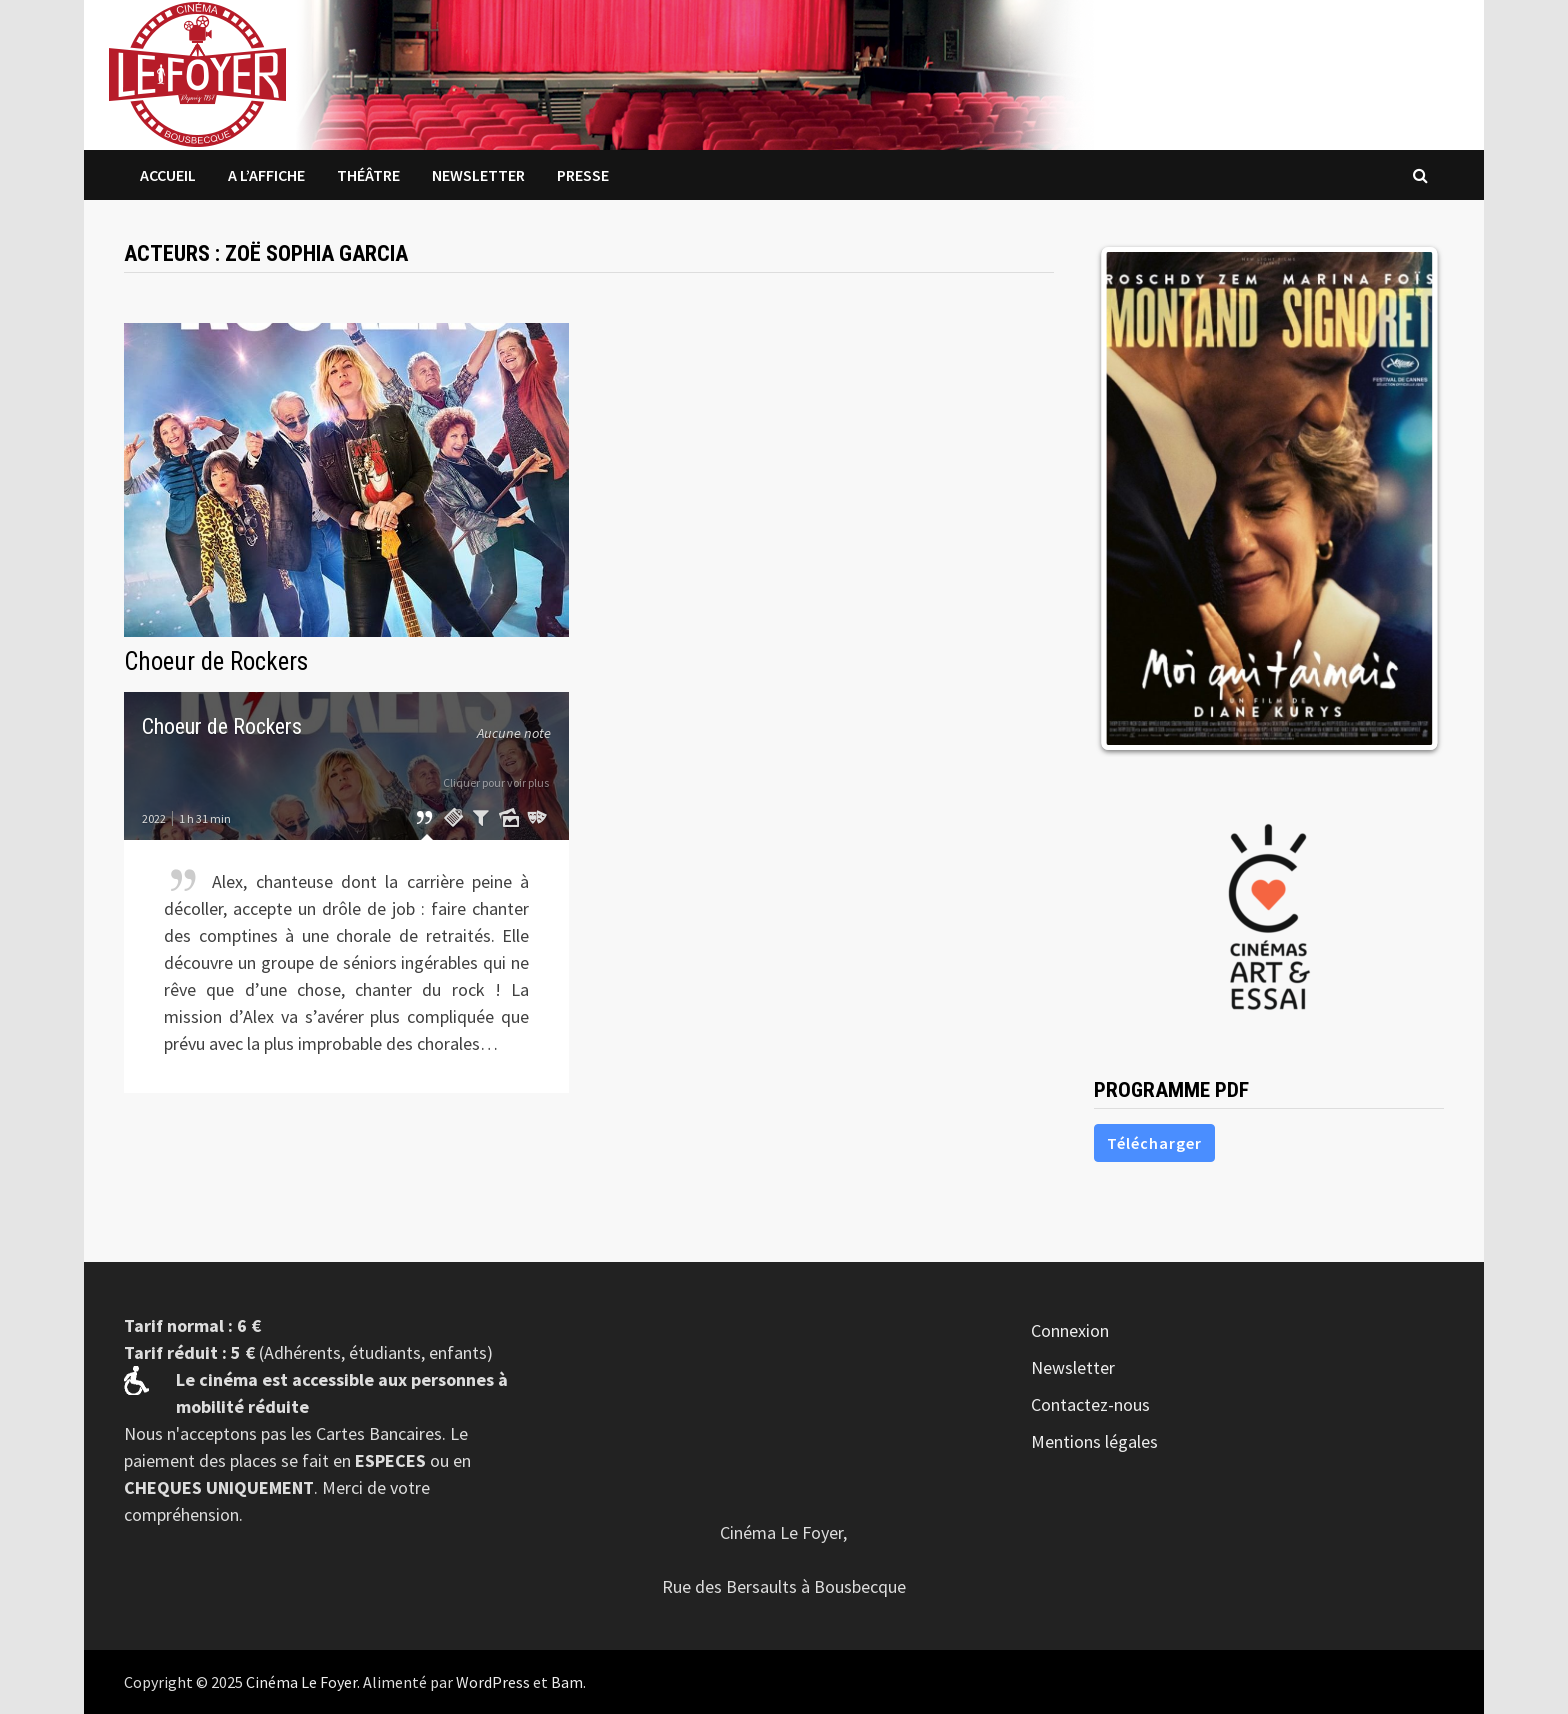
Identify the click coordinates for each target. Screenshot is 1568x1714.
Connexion (1070, 1330)
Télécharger (1154, 1143)
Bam (567, 1682)
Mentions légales (1094, 1441)
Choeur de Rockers (216, 661)
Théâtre (368, 175)
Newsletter (478, 175)
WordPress (493, 1682)
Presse (583, 175)
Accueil (168, 175)
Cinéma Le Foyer (301, 1682)
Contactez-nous (1090, 1404)
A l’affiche (266, 175)
